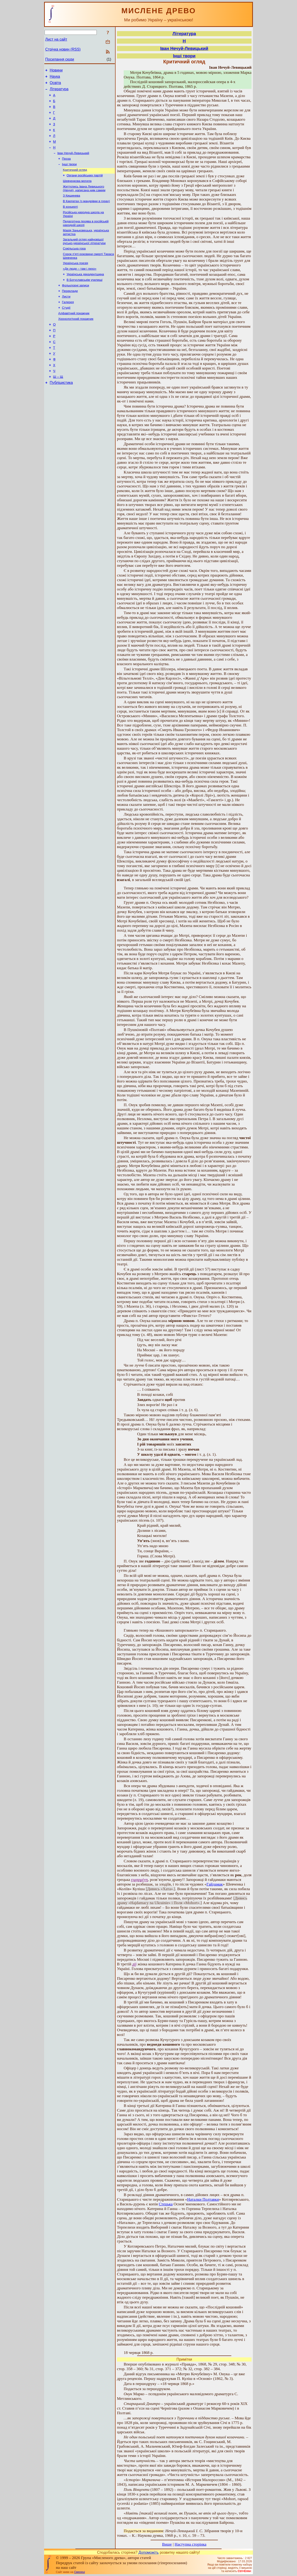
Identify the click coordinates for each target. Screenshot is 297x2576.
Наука (55, 78)
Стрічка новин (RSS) (63, 49)
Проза (66, 169)
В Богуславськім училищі (84, 299)
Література (59, 92)
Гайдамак (215, 1884)
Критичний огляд (75, 181)
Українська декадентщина (85, 293)
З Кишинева (71, 209)
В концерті (70, 221)
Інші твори (69, 175)
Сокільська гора (74, 265)
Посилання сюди (59, 59)
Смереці (79, 2572)
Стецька (166, 2204)
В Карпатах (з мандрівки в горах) (86, 215)
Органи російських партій (85, 187)
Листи (66, 317)
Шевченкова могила (77, 193)
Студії (66, 329)
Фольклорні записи (75, 305)
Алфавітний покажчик (73, 335)
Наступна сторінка (191, 2544)
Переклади (70, 311)
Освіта (55, 85)
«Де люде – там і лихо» (80, 286)
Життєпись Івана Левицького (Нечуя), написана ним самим (84, 201)
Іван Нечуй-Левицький (73, 163)
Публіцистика (61, 413)
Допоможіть (149, 2552)
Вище (167, 2544)
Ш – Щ (58, 406)
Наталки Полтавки (203, 2199)
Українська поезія (75, 280)
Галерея (68, 323)
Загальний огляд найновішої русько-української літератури (84, 257)
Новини (56, 71)
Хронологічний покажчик (75, 341)
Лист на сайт (56, 39)
